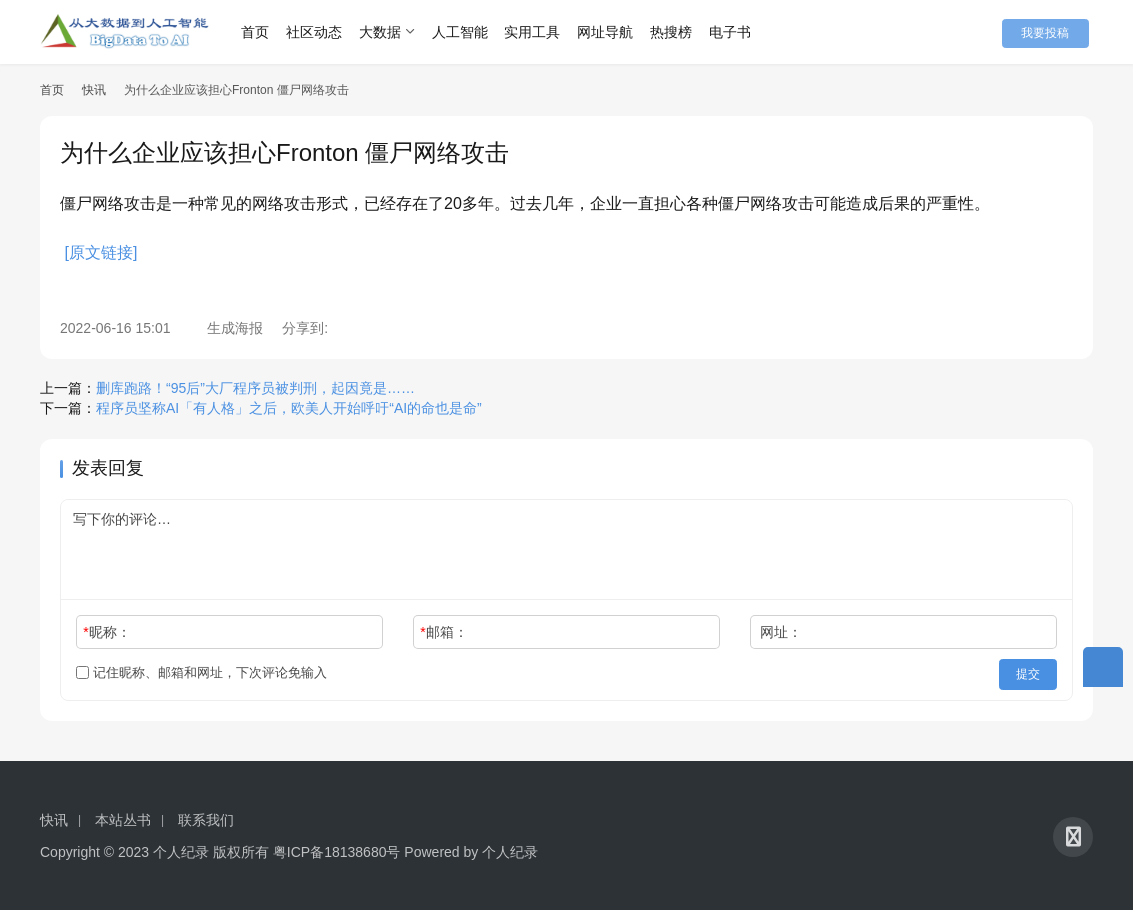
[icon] (1073, 834)
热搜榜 (680, 32)
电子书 (739, 32)
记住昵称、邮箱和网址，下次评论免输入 (201, 672)
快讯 (94, 90)
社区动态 (323, 32)
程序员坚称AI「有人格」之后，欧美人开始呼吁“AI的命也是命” (289, 408)
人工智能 (468, 32)
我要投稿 (1053, 32)
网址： (781, 632)
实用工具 (541, 32)
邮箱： (443, 632)
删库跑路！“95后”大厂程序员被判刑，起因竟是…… (255, 388)
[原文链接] (100, 252)
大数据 (389, 32)
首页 (264, 32)
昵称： (106, 632)
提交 (1029, 673)
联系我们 (206, 817)
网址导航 (614, 32)
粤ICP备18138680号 (337, 849)
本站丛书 (123, 817)
